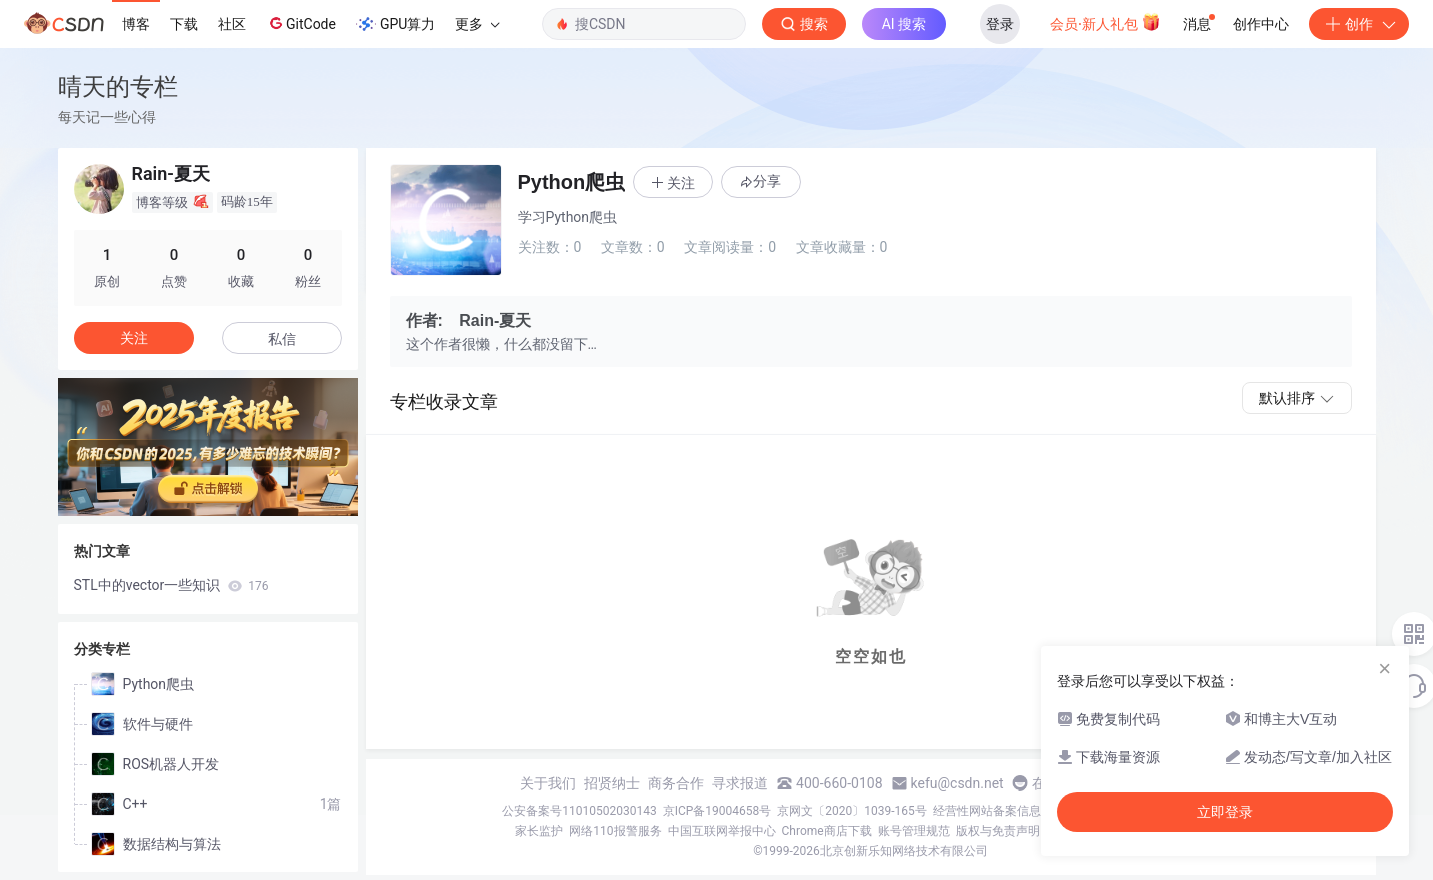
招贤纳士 (612, 783)
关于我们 (548, 783)
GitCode (301, 23)
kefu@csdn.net (957, 783)
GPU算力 (395, 24)
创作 (1359, 24)
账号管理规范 (914, 831)
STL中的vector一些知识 (171, 585)
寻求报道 (740, 783)
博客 (136, 24)
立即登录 (1225, 812)
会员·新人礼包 (1105, 22)
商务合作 (676, 783)
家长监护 (539, 831)
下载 (184, 24)
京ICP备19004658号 (717, 811)
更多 (477, 24)
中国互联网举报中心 (722, 831)
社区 (232, 24)
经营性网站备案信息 (987, 811)
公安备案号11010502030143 (579, 811)
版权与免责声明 (998, 831)
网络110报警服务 (615, 831)
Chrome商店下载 (827, 831)
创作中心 (1261, 24)
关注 (134, 338)
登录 (1000, 24)
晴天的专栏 (118, 86)
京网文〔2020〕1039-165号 (852, 811)
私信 (282, 339)
